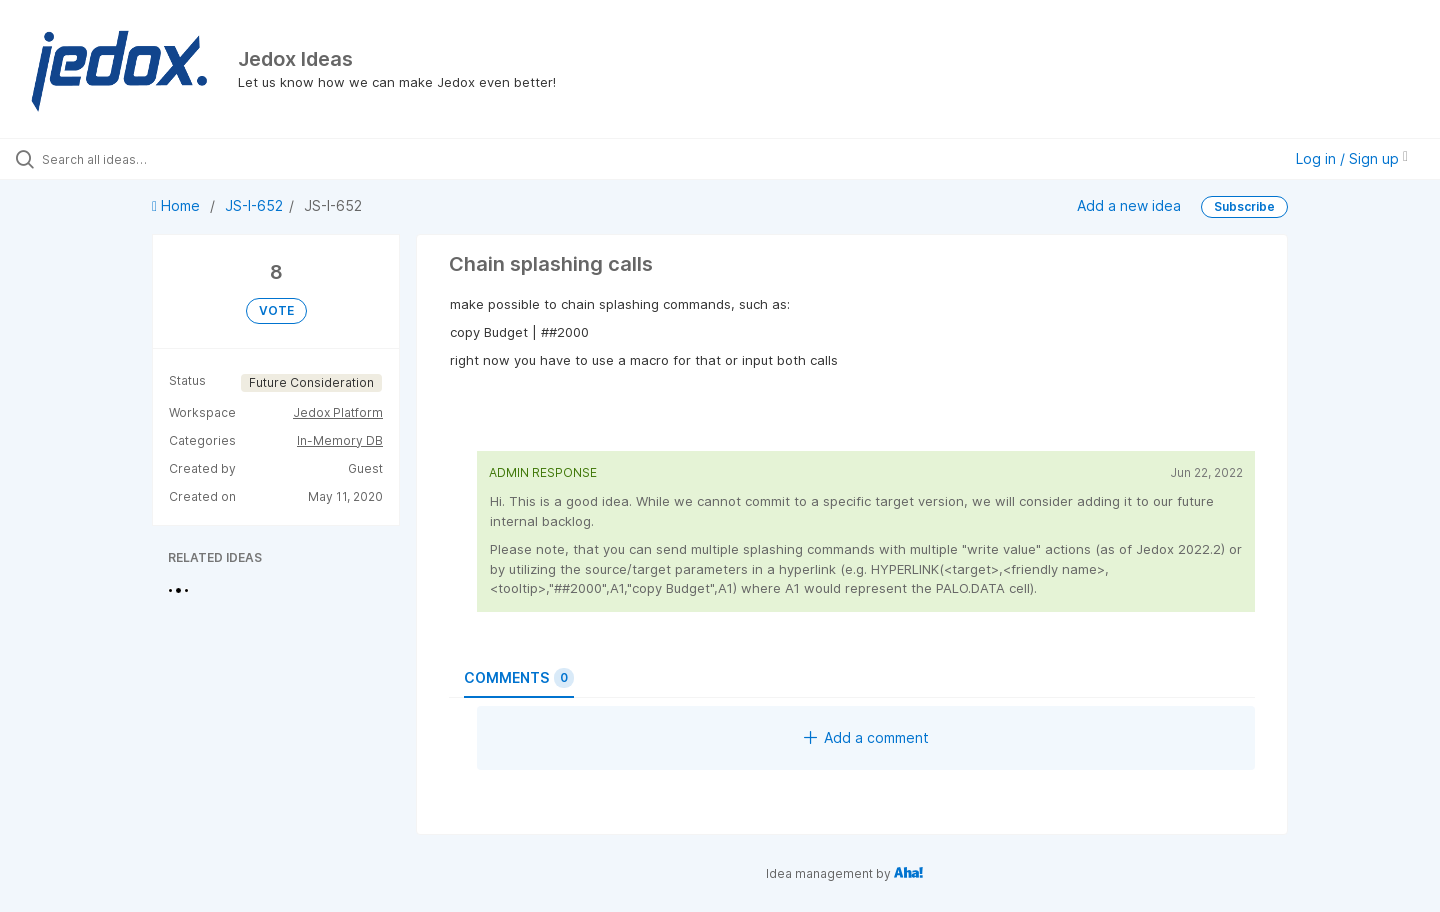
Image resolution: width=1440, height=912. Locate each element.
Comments (519, 678)
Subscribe (1244, 206)
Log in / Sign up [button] (1352, 158)
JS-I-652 (254, 205)
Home (178, 205)
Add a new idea (1129, 205)
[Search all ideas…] (169, 159)
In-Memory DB (340, 440)
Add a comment (866, 737)
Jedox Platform (338, 412)
